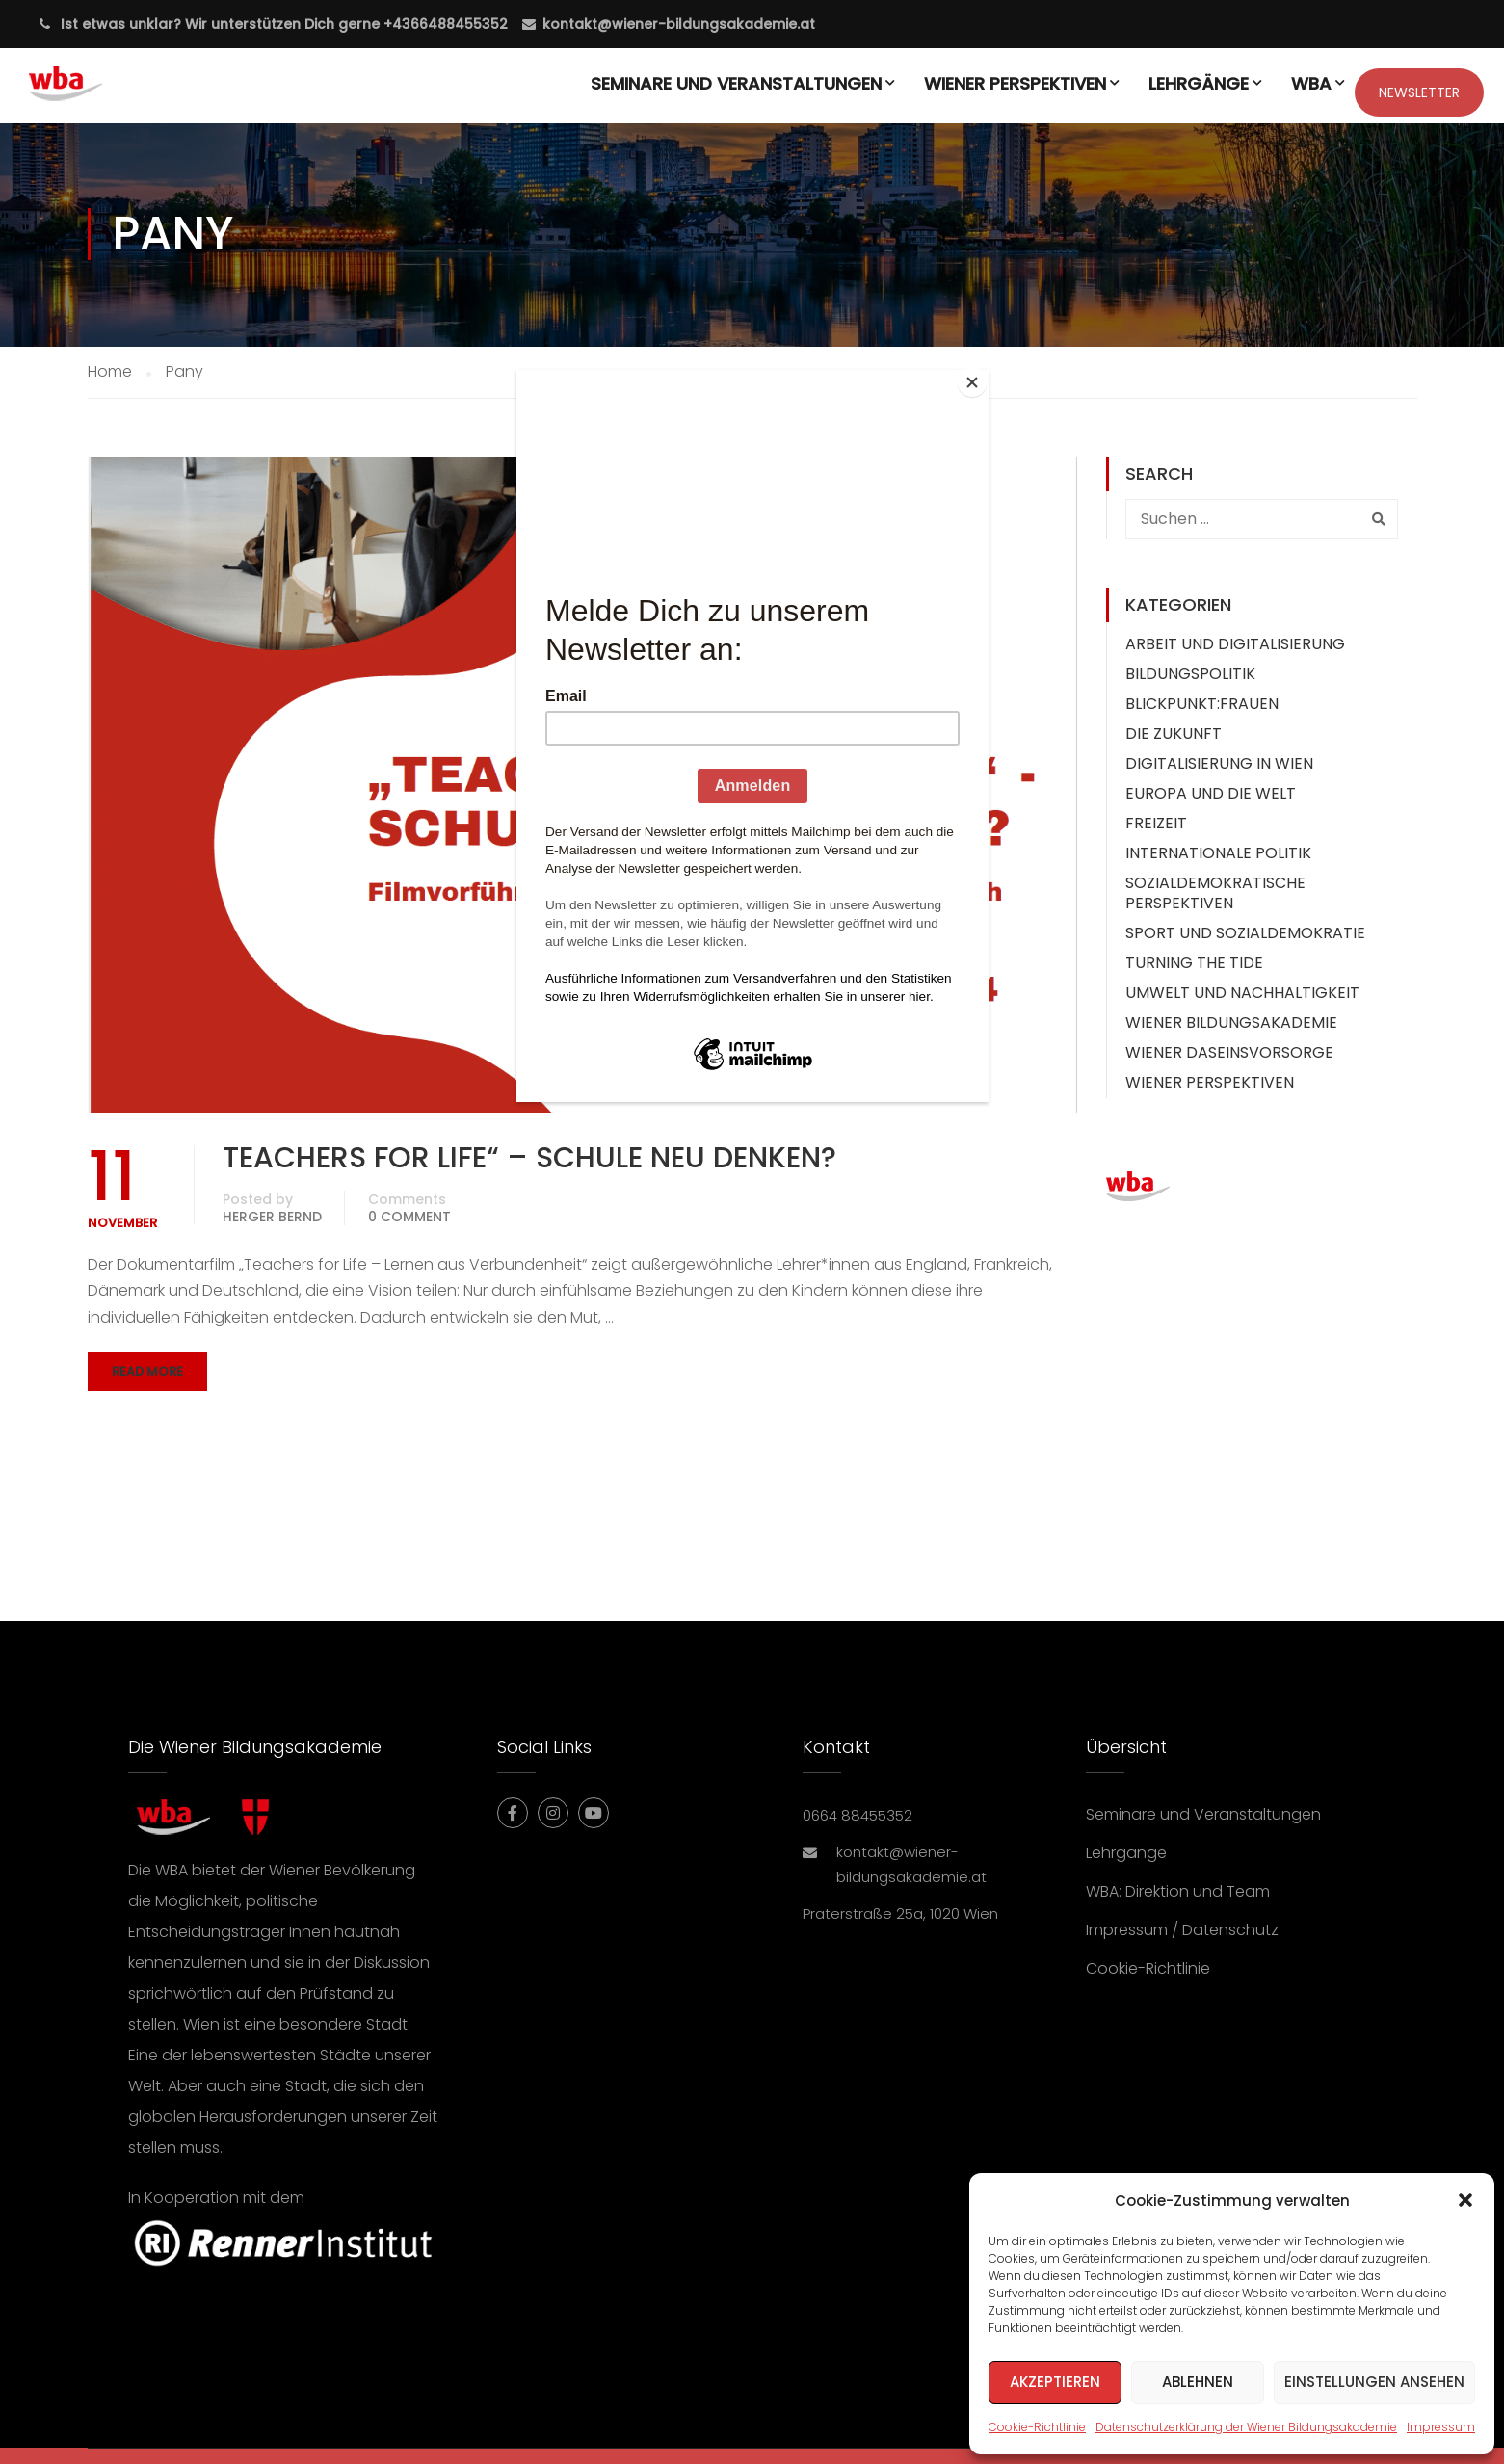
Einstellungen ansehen (1374, 2382)
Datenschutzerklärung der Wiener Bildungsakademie (1246, 2427)
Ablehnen (1197, 2382)
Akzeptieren (1055, 2382)
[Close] (983, 374)
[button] (1465, 2200)
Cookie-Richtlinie (1037, 2427)
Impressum (1441, 2427)
